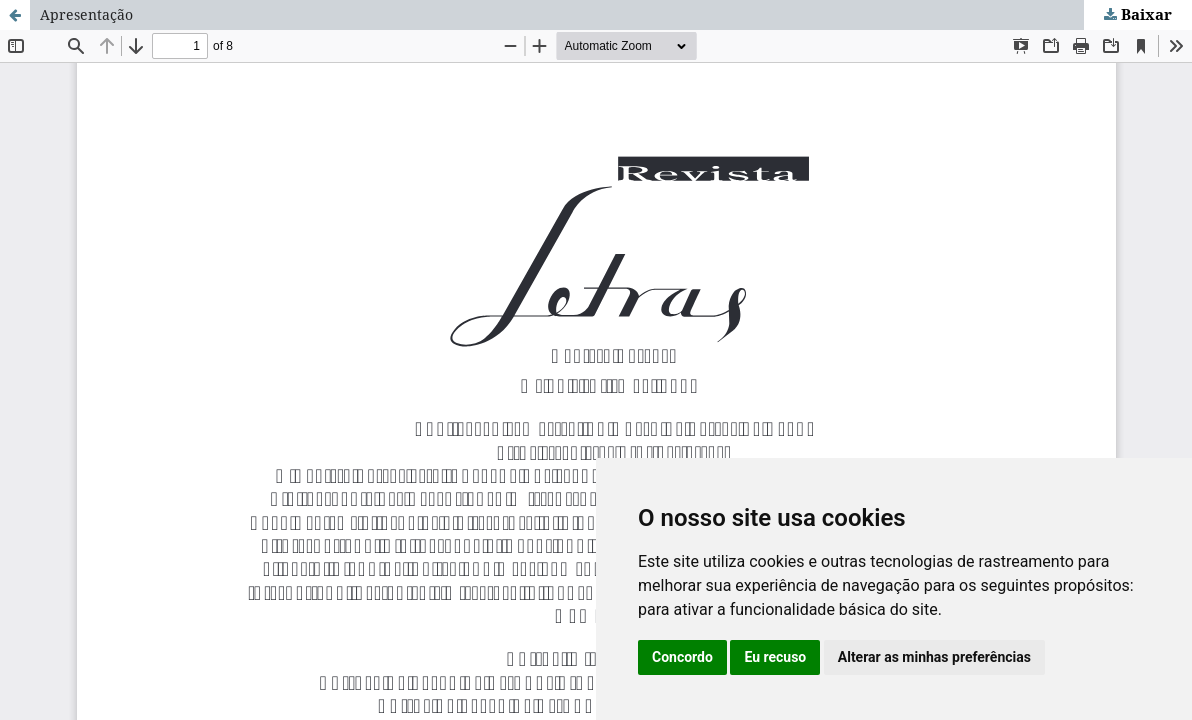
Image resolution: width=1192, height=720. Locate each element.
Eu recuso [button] (775, 657)
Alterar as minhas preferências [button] (934, 657)
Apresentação (86, 14)
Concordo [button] (682, 657)
